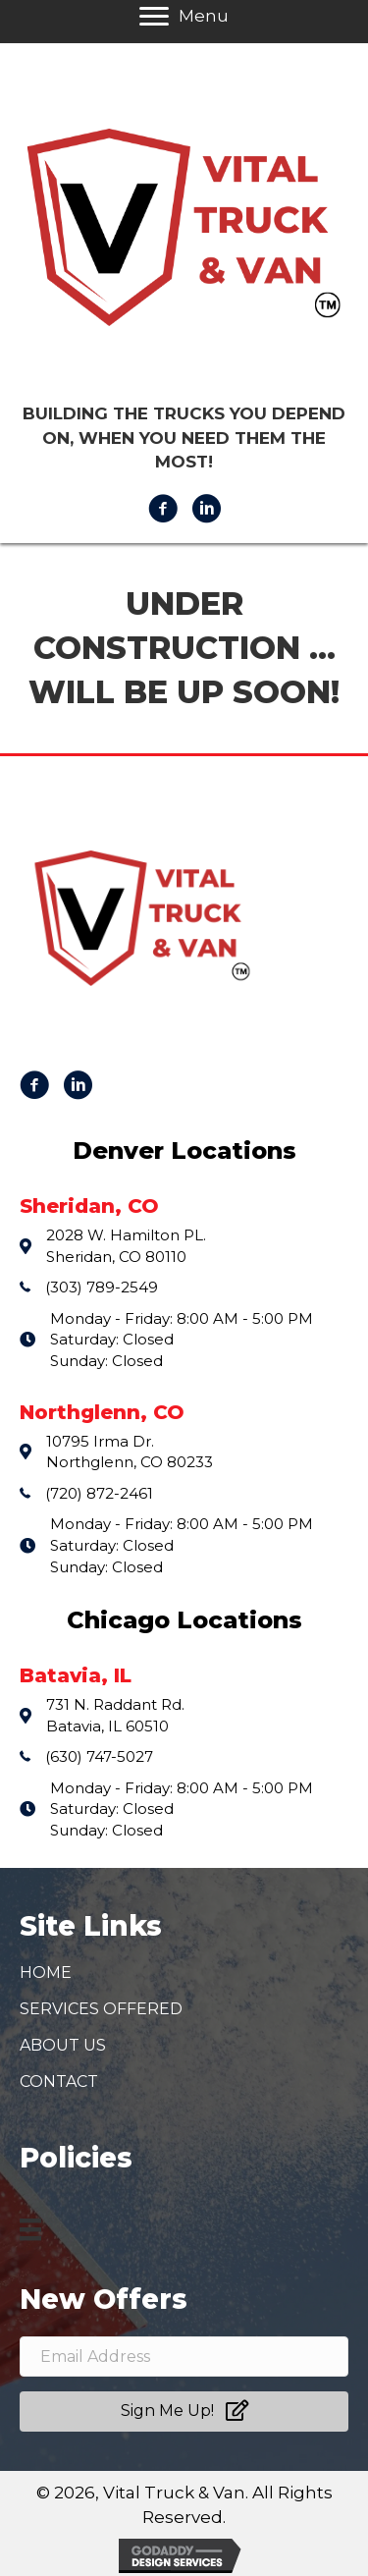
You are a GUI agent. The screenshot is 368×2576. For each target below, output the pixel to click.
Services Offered (101, 2009)
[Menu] (30, 2229)
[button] (184, 2411)
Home (46, 1972)
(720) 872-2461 (99, 1493)
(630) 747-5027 (99, 1756)
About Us (63, 2045)
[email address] (184, 2356)
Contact (59, 2081)
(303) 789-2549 (101, 1287)
